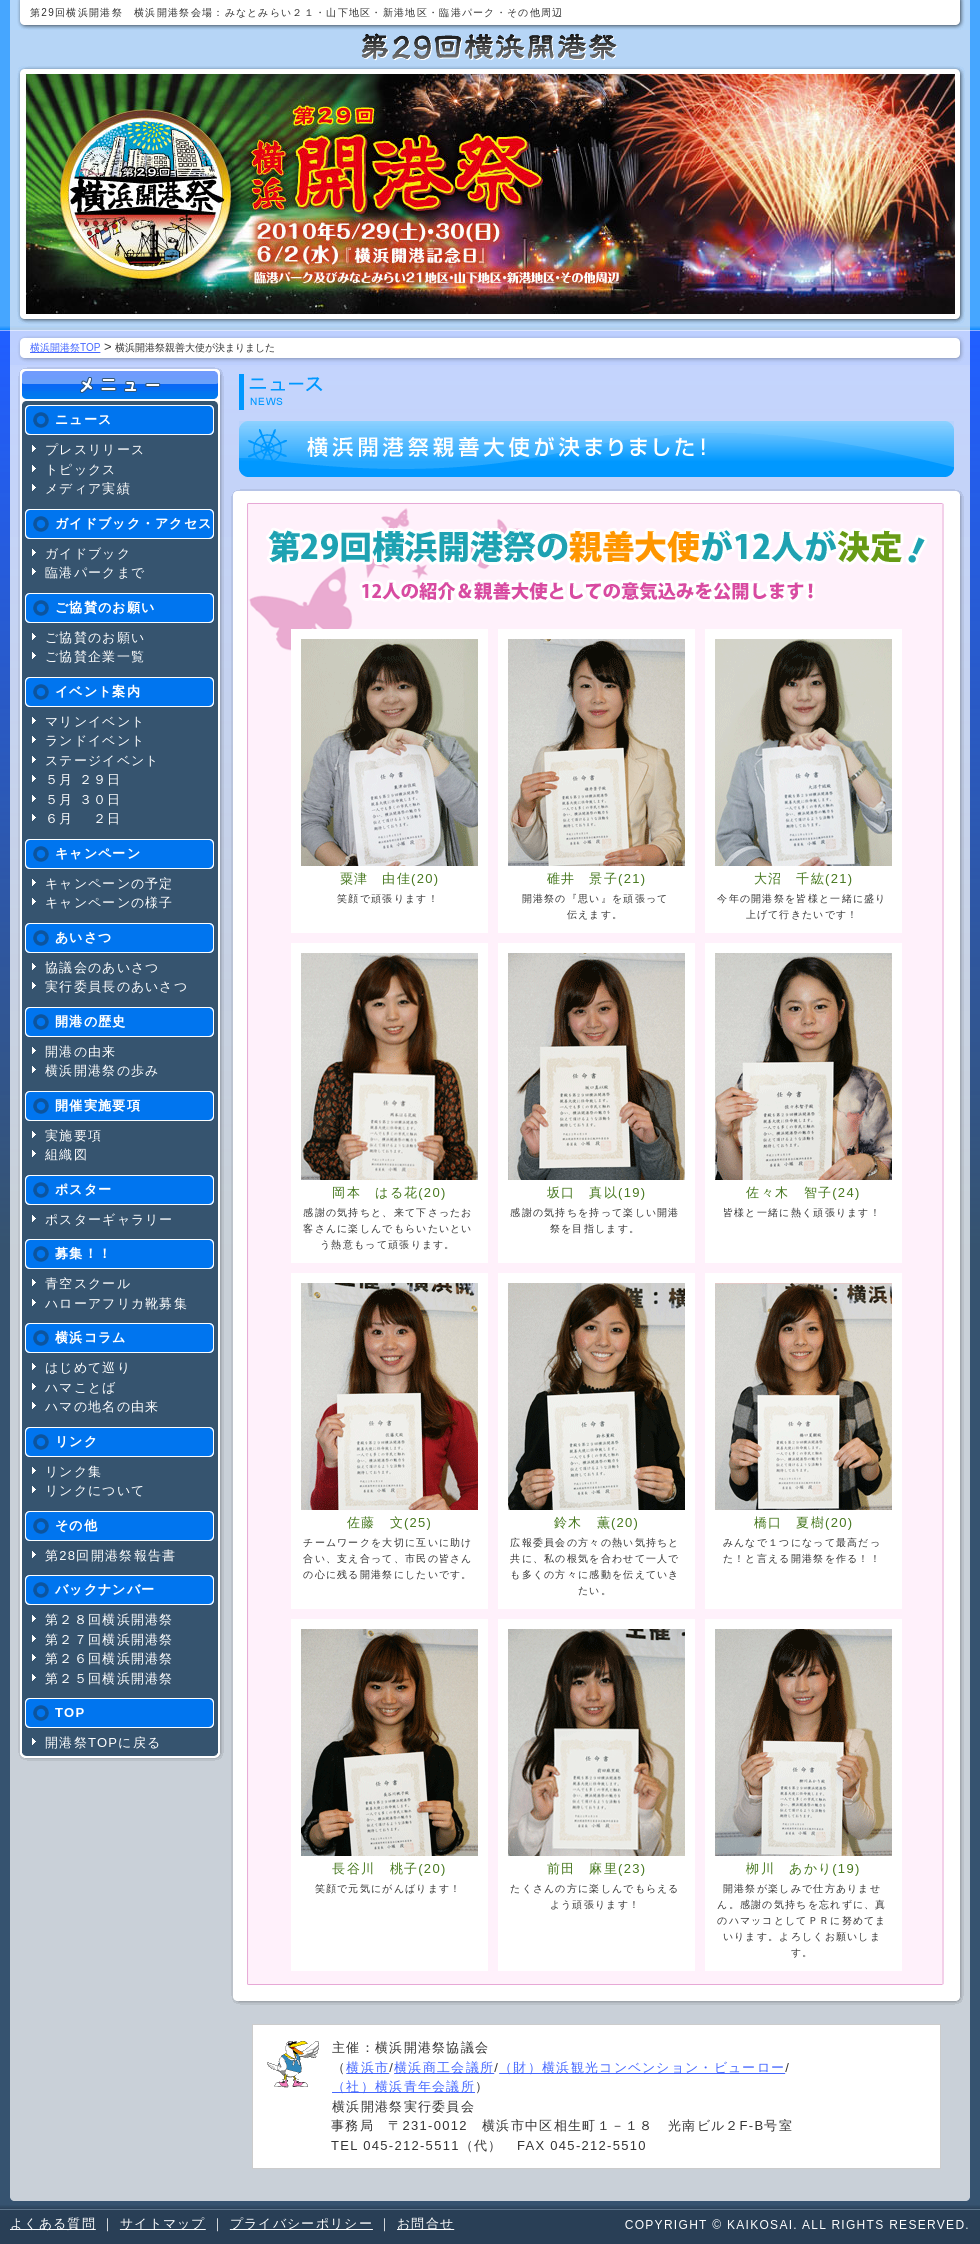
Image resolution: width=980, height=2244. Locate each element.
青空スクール (88, 1283)
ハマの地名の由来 (102, 1406)
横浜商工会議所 (444, 2067)
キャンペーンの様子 (109, 902)
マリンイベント (95, 721)
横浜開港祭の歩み (102, 1070)
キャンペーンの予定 (109, 883)
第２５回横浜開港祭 (109, 1678)
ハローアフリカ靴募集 (116, 1303)
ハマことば (81, 1387)
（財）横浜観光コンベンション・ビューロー (642, 2067)
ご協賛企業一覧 (95, 656)
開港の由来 (81, 1051)
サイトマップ (163, 2223)
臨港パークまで (95, 572)
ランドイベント (95, 740)
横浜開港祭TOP (65, 347)
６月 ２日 (83, 818)
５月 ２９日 (83, 779)
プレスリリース (95, 449)
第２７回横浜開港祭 (109, 1639)
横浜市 (367, 2067)
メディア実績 (88, 488)
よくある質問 (53, 2223)
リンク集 (73, 1471)
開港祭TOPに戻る (103, 1742)
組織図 (66, 1154)
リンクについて (95, 1490)
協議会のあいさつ (102, 967)
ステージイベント (102, 760)
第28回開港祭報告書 (110, 1555)
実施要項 (73, 1135)
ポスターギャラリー (109, 1219)
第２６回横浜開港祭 (109, 1658)
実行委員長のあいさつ (116, 986)
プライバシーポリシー (301, 2223)
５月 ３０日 (83, 799)
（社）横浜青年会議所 (403, 2086)
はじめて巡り (88, 1367)
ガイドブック (88, 553)
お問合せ (425, 2223)
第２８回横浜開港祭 (109, 1619)
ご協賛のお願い (95, 637)
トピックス (81, 469)
